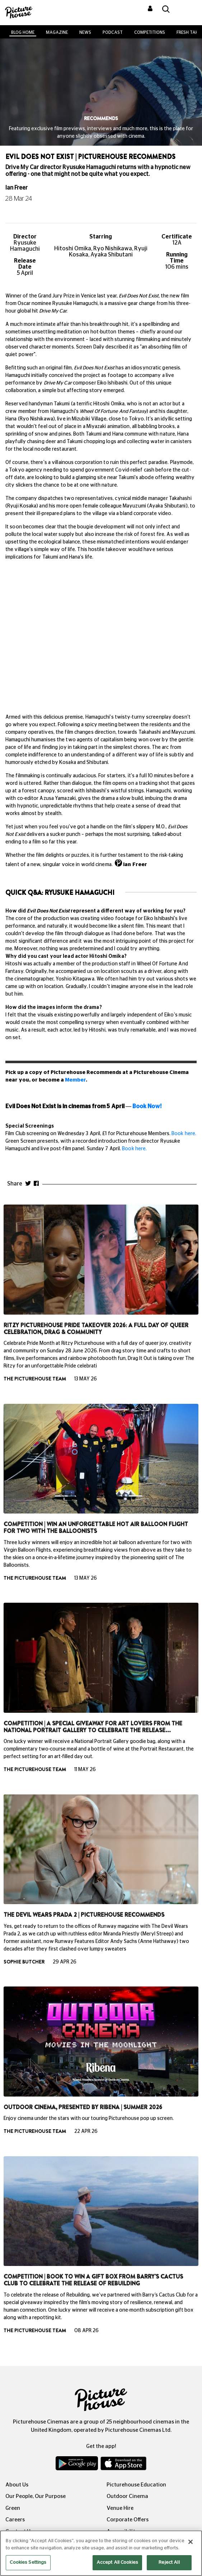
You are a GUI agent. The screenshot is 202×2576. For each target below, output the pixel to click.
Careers (15, 2519)
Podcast (113, 32)
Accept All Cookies (117, 2562)
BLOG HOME (22, 32)
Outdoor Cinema (127, 2496)
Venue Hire (120, 2508)
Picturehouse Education (136, 2485)
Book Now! (146, 1106)
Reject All (169, 2562)
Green (12, 2508)
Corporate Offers (128, 2519)
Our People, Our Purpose (35, 2496)
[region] (101, 2553)
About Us (16, 2485)
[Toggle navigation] (187, 10)
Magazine (57, 32)
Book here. (184, 1133)
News (85, 32)
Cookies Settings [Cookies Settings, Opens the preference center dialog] (28, 2562)
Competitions (149, 32)
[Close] (190, 2542)
